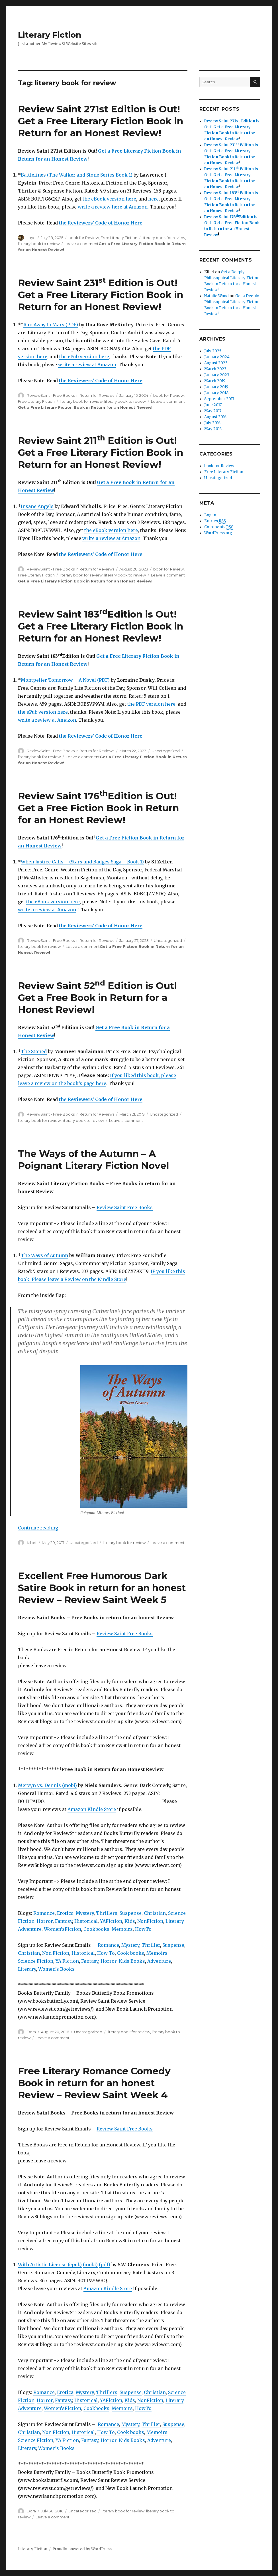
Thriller (151, 1945)
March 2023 (215, 369)
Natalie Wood (216, 296)
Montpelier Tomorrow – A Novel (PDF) (65, 680)
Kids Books (132, 1961)
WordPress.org (218, 533)
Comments (218, 527)
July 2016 (212, 422)
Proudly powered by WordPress (82, 2549)
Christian (155, 1913)
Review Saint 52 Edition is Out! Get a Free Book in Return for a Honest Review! (97, 997)
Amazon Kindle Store (92, 1809)
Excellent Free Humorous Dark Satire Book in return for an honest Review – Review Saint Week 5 (102, 1587)
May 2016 (213, 428)
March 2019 (214, 381)
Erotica (65, 1913)
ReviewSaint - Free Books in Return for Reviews (70, 395)
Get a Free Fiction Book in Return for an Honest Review (231, 228)
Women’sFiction (62, 1929)
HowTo (143, 1929)
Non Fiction (55, 1953)
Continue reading (38, 1528)
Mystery (85, 1913)
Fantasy (63, 1921)
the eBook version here (109, 199)
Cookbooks (96, 1929)
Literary (174, 1921)
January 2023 (216, 375)
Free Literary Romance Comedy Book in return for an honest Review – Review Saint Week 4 (94, 2083)
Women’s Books (56, 1969)
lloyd (31, 237)
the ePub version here (84, 356)
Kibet (32, 1542)
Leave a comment (82, 243)
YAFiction (111, 1921)
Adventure (30, 1929)
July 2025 (212, 351)
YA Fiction (67, 1961)
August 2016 (215, 416)
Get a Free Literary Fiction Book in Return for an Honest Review (84, 407)
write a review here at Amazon (113, 207)
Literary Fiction (49, 35)
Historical (86, 1921)
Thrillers (106, 1913)
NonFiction (150, 1921)
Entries (215, 521)
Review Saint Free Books (125, 1207)
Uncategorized (166, 750)
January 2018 (216, 392)
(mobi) (90, 2264)
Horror (45, 1921)
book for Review (83, 237)
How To (106, 1953)
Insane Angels (37, 506)
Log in (210, 515)
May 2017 (212, 410)
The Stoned (34, 1051)
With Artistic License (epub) (50, 2264)
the (100, 223)
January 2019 (216, 387)
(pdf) (104, 2264)
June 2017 (213, 404)
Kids (129, 1921)
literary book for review (163, 237)
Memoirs (122, 1929)
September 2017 (219, 398)
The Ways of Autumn (44, 1255)
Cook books (130, 1953)
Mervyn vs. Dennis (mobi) (47, 1785)
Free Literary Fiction (119, 237)
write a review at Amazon (87, 364)
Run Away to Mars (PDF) (50, 324)
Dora (31, 2031)
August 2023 (216, 363)
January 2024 (217, 357)
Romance (44, 1913)
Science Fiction (35, 1961)
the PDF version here (151, 704)
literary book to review (39, 243)
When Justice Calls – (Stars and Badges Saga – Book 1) (82, 862)
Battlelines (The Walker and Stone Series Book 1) (76, 175)
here (153, 199)
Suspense (131, 1913)
